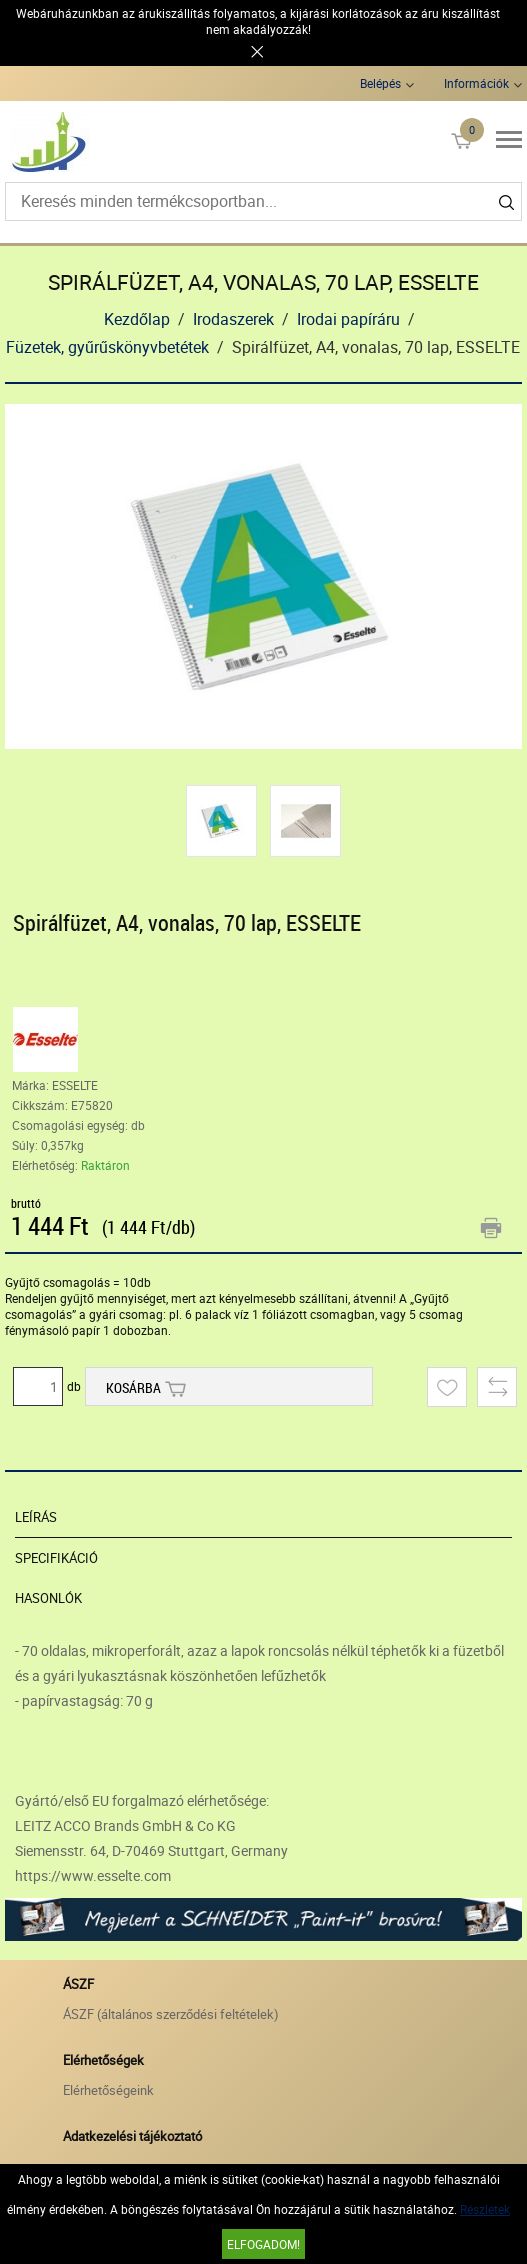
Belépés (380, 83)
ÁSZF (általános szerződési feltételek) (171, 2014)
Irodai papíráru (348, 319)
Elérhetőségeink (108, 2090)
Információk (476, 83)
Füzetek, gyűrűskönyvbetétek (107, 347)
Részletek (485, 2209)
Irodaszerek (233, 319)
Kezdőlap (137, 319)
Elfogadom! (263, 2244)
